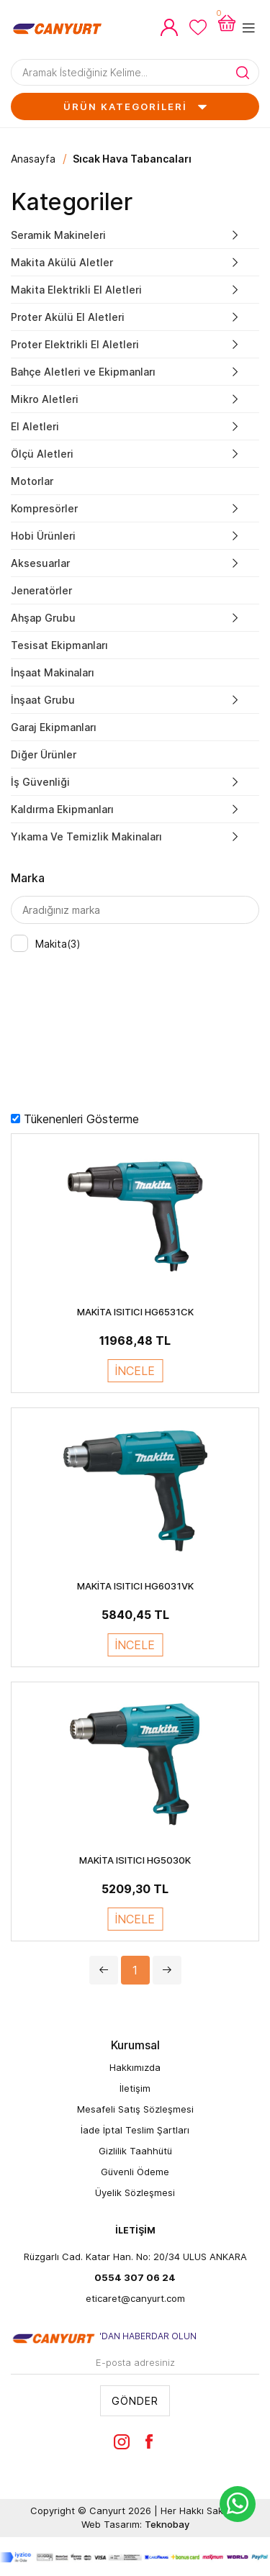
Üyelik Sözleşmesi (135, 2192)
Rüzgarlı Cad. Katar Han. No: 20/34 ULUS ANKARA (135, 2256)
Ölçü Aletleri (42, 454)
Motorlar (32, 481)
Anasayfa (33, 159)
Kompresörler (44, 508)
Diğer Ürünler (43, 754)
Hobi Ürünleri (43, 536)
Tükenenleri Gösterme (81, 1119)
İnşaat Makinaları (52, 672)
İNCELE (135, 1371)
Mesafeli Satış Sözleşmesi (135, 2109)
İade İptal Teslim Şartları (135, 2130)
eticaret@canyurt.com (135, 2298)
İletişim (135, 2088)
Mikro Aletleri (44, 399)
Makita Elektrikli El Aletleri (76, 290)
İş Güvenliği (40, 782)
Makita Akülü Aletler (62, 262)
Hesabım (169, 27)
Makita (58, 944)
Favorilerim (198, 27)
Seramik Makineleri (58, 235)
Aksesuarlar (40, 563)
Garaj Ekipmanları (53, 727)
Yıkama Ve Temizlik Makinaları (86, 836)
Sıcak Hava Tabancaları (132, 159)
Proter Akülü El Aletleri (68, 317)
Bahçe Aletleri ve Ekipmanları (83, 372)
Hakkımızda (135, 2067)
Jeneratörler (41, 590)
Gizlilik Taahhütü (135, 2151)
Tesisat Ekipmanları (59, 645)
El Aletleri (35, 426)
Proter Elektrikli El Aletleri (75, 344)
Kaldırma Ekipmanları (62, 809)
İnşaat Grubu (43, 700)
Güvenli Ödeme (135, 2171)
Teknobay (167, 2524)
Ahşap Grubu (43, 618)
